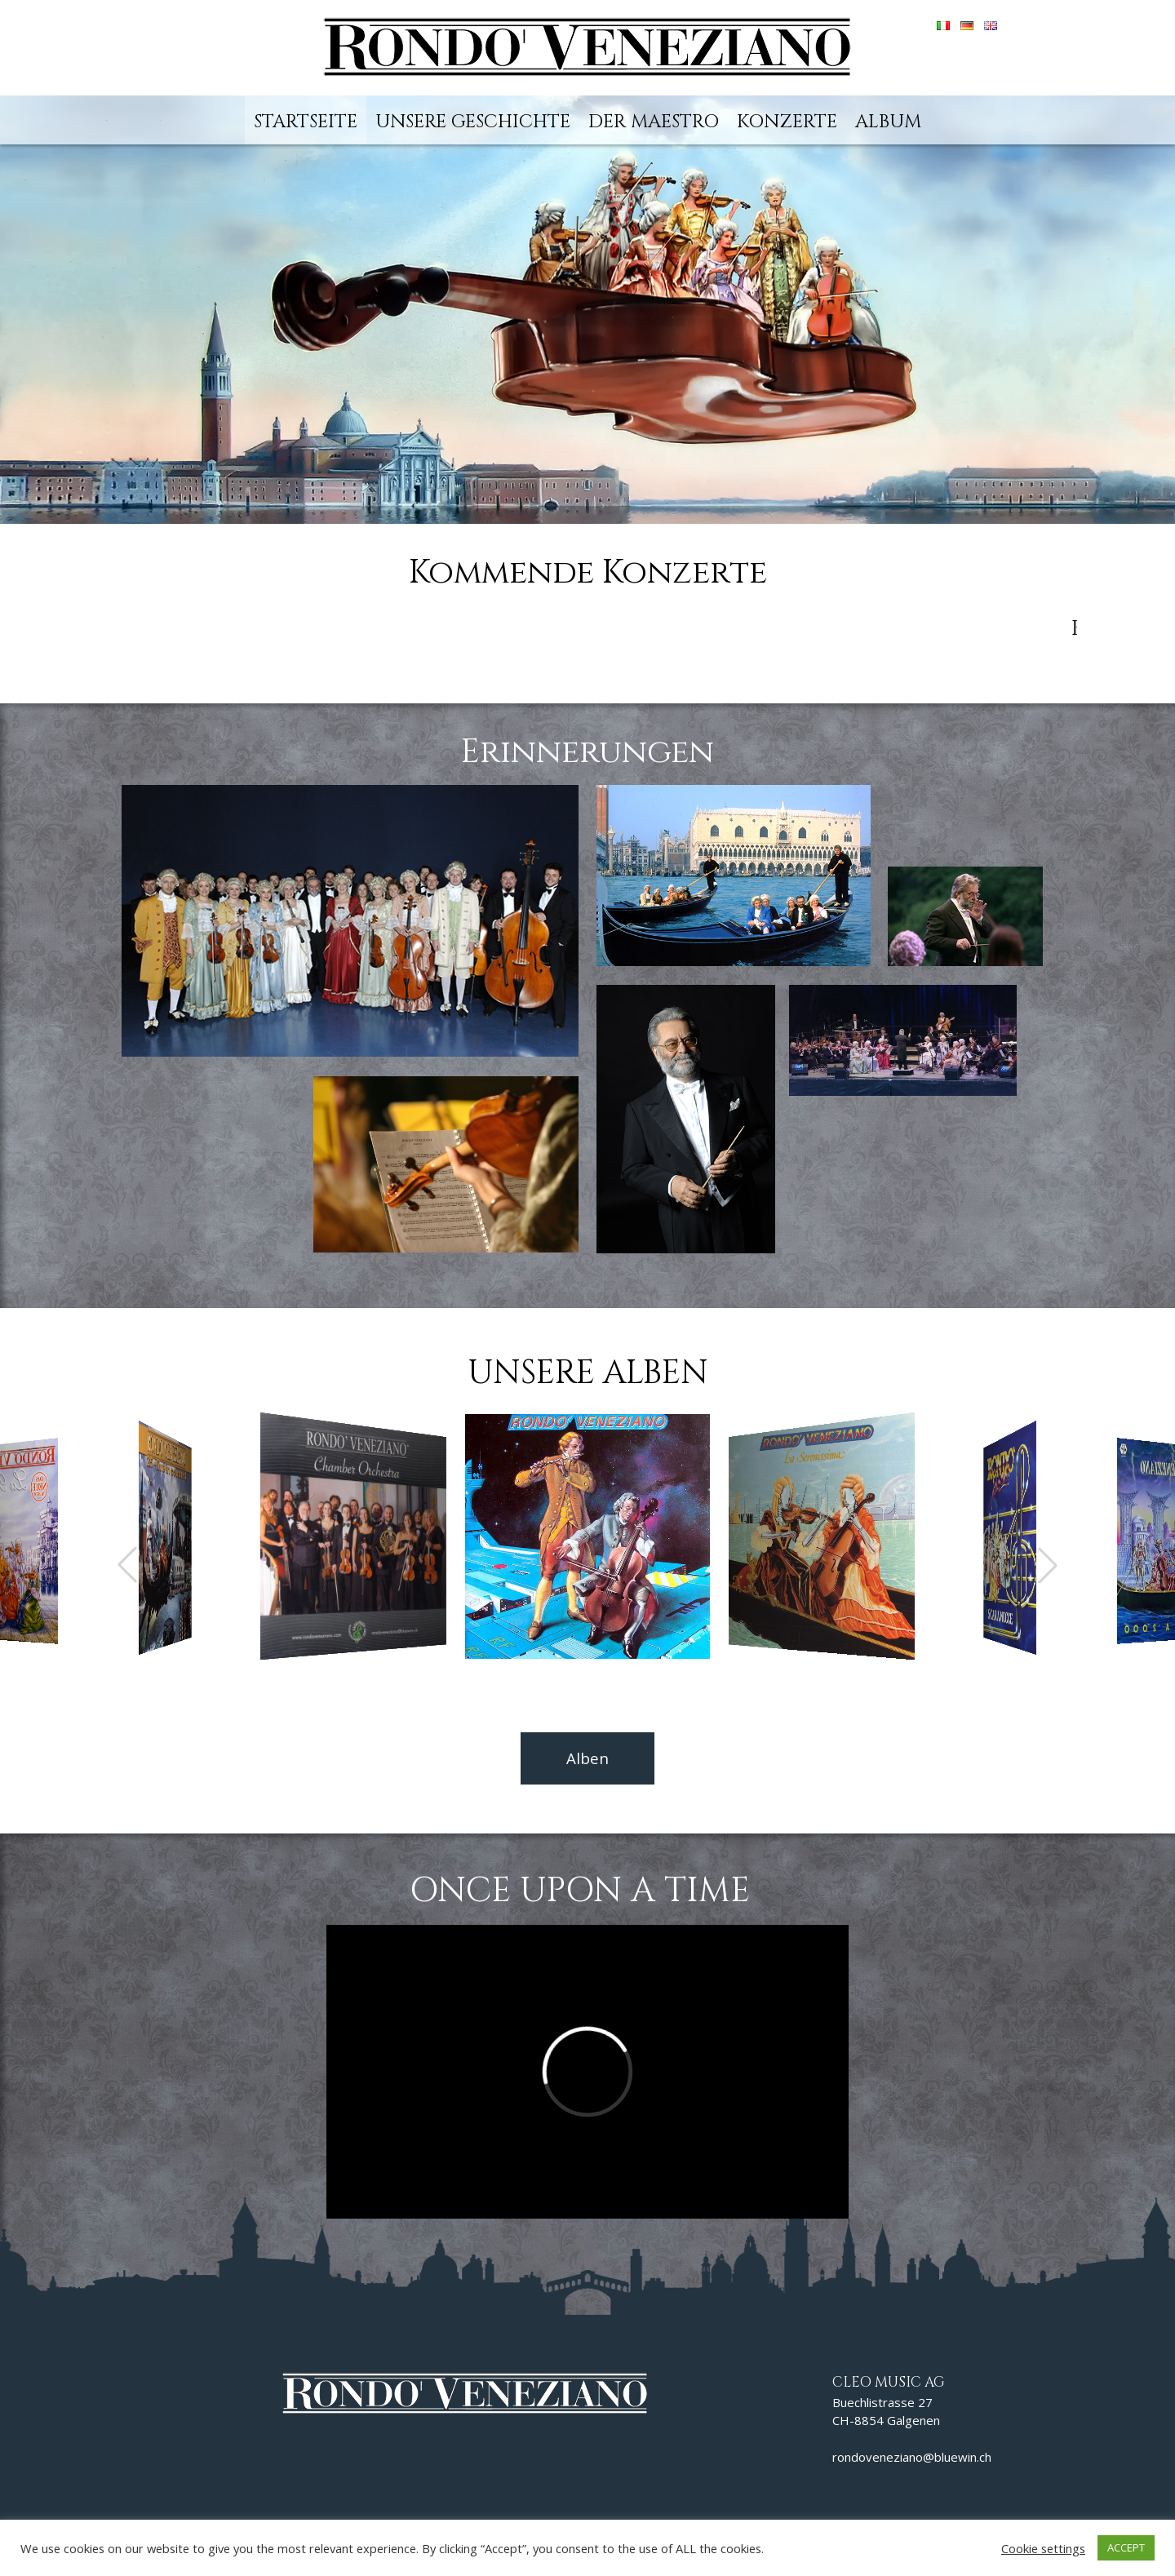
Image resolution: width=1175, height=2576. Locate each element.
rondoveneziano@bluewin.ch (911, 2457)
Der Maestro (653, 121)
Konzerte (787, 121)
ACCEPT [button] (1126, 2547)
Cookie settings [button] (1043, 2548)
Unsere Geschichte (472, 121)
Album (888, 121)
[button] (1048, 1565)
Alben (587, 1758)
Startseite (305, 121)
